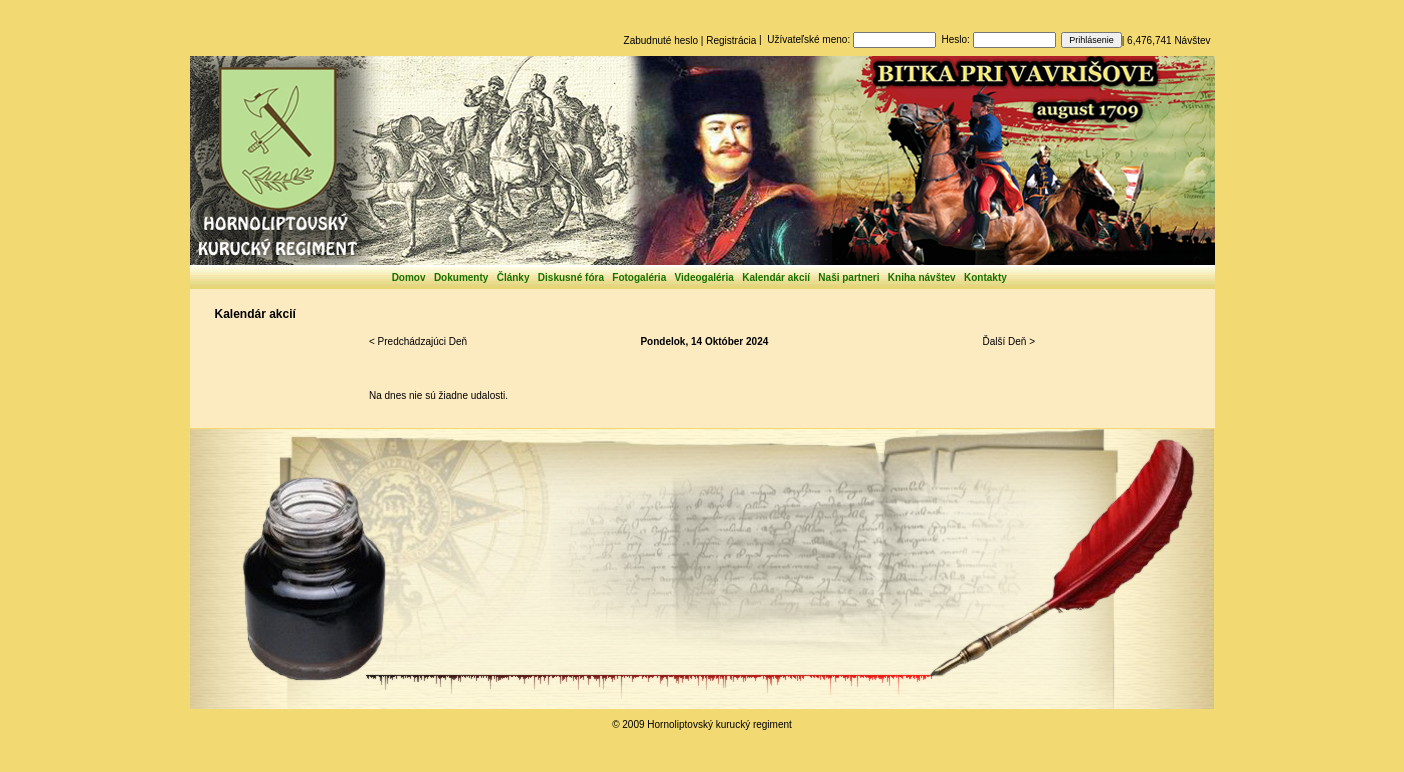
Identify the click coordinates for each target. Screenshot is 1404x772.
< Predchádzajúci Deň (418, 341)
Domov (409, 277)
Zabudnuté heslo (661, 40)
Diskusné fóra (571, 277)
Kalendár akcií (776, 277)
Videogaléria (704, 277)
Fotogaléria (639, 277)
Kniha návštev (922, 277)
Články (513, 277)
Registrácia (731, 40)
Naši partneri (848, 277)
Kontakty (985, 277)
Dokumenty (461, 277)
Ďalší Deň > (1008, 341)
